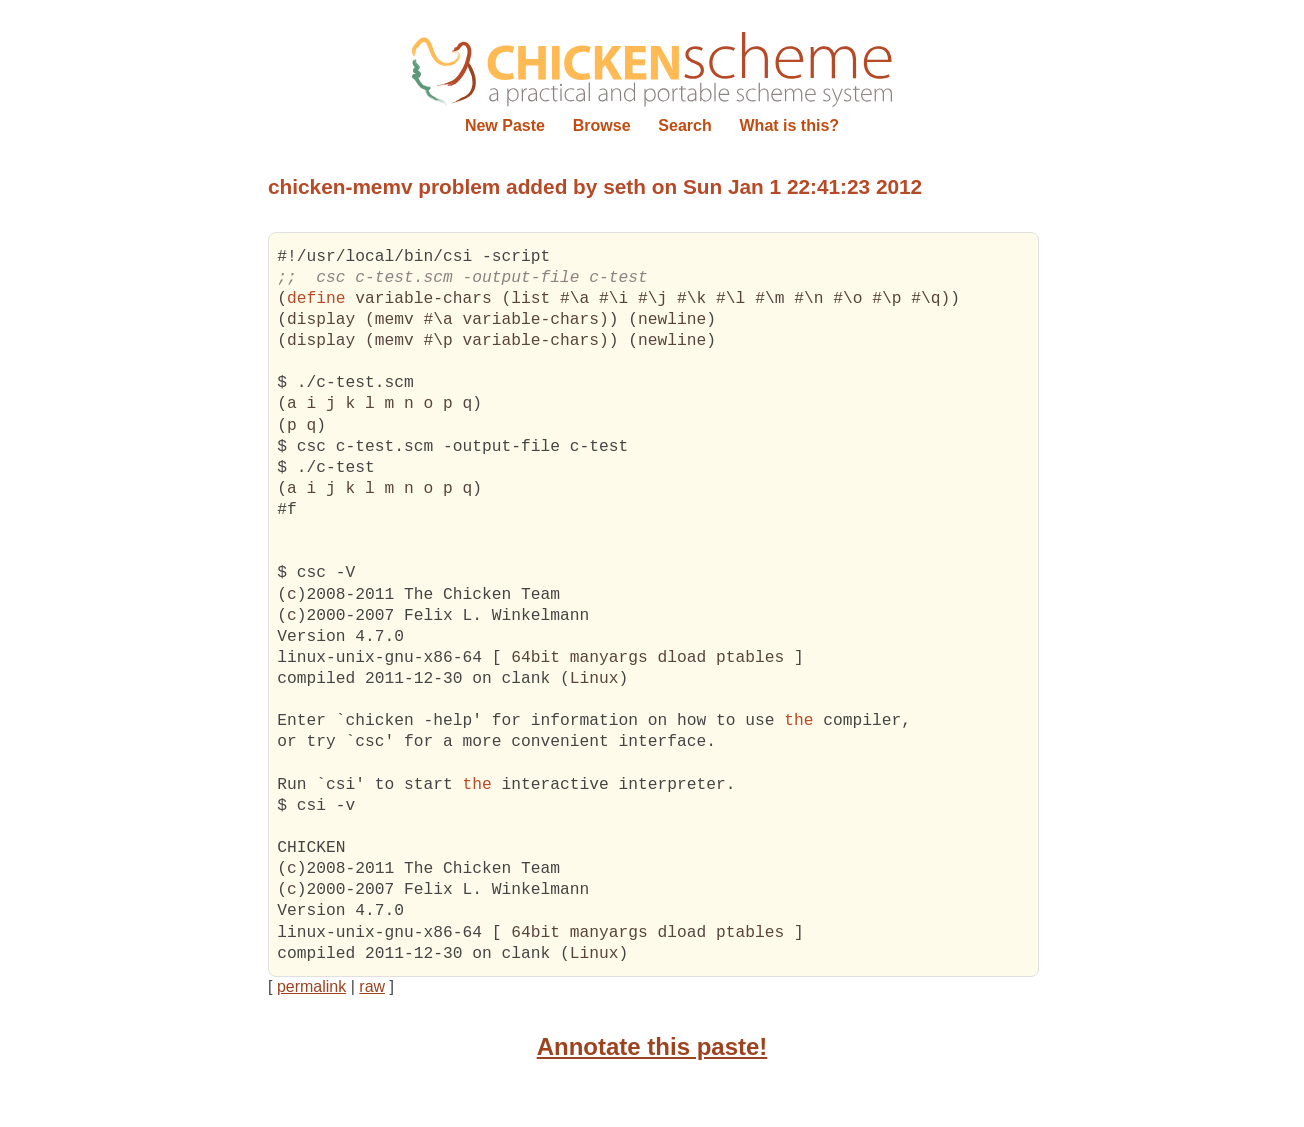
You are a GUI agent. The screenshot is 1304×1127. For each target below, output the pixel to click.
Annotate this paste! (652, 1046)
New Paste (505, 125)
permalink (311, 986)
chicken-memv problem (384, 186)
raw (372, 986)
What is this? (790, 125)
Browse (602, 125)
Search (684, 125)
